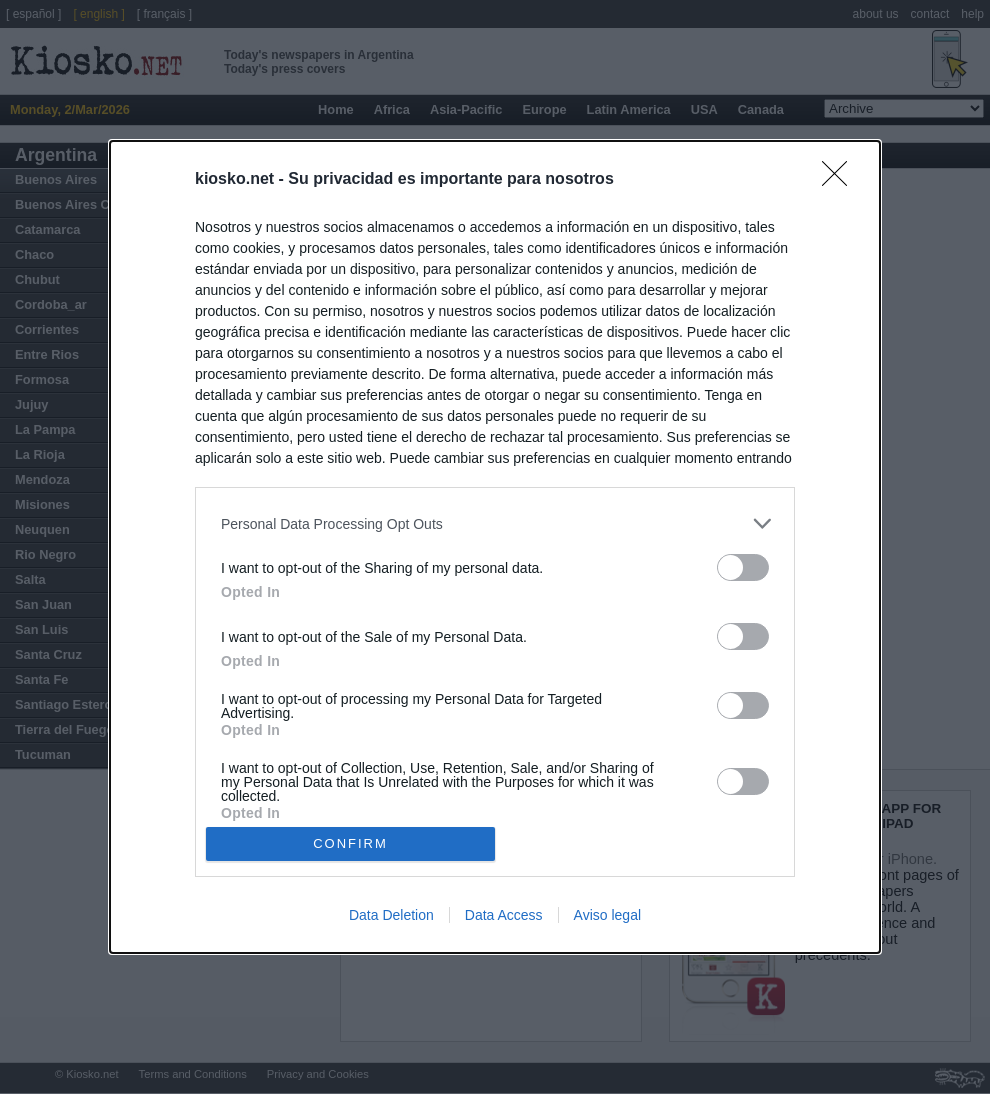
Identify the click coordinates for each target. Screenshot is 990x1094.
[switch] (743, 567)
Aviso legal (607, 915)
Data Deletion (391, 915)
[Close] (841, 180)
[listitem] (495, 523)
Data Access (504, 915)
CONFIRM (350, 843)
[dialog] (495, 546)
